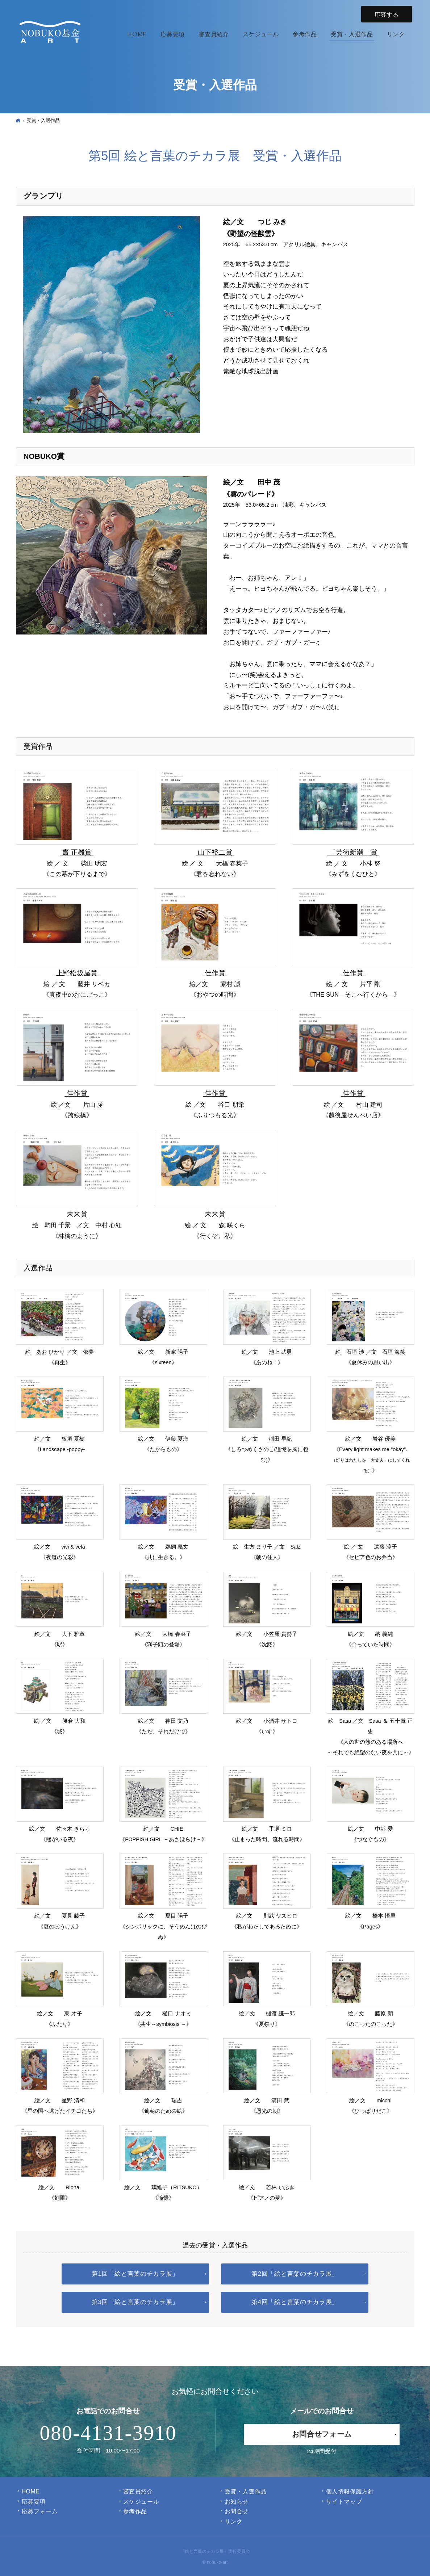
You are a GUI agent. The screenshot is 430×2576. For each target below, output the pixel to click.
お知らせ (237, 2501)
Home (31, 2491)
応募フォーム (40, 2511)
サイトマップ (344, 2501)
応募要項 (34, 2501)
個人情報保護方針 (350, 2491)
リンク (234, 2521)
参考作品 (135, 2511)
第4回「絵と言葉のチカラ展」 (294, 2301)
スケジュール (141, 2501)
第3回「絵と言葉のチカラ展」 (135, 2301)
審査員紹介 (138, 2491)
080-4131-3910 (108, 2433)
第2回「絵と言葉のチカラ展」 (294, 2273)
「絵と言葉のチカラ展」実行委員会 (215, 2551)
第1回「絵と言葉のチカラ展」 (135, 2273)
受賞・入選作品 (246, 2491)
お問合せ (237, 2511)
